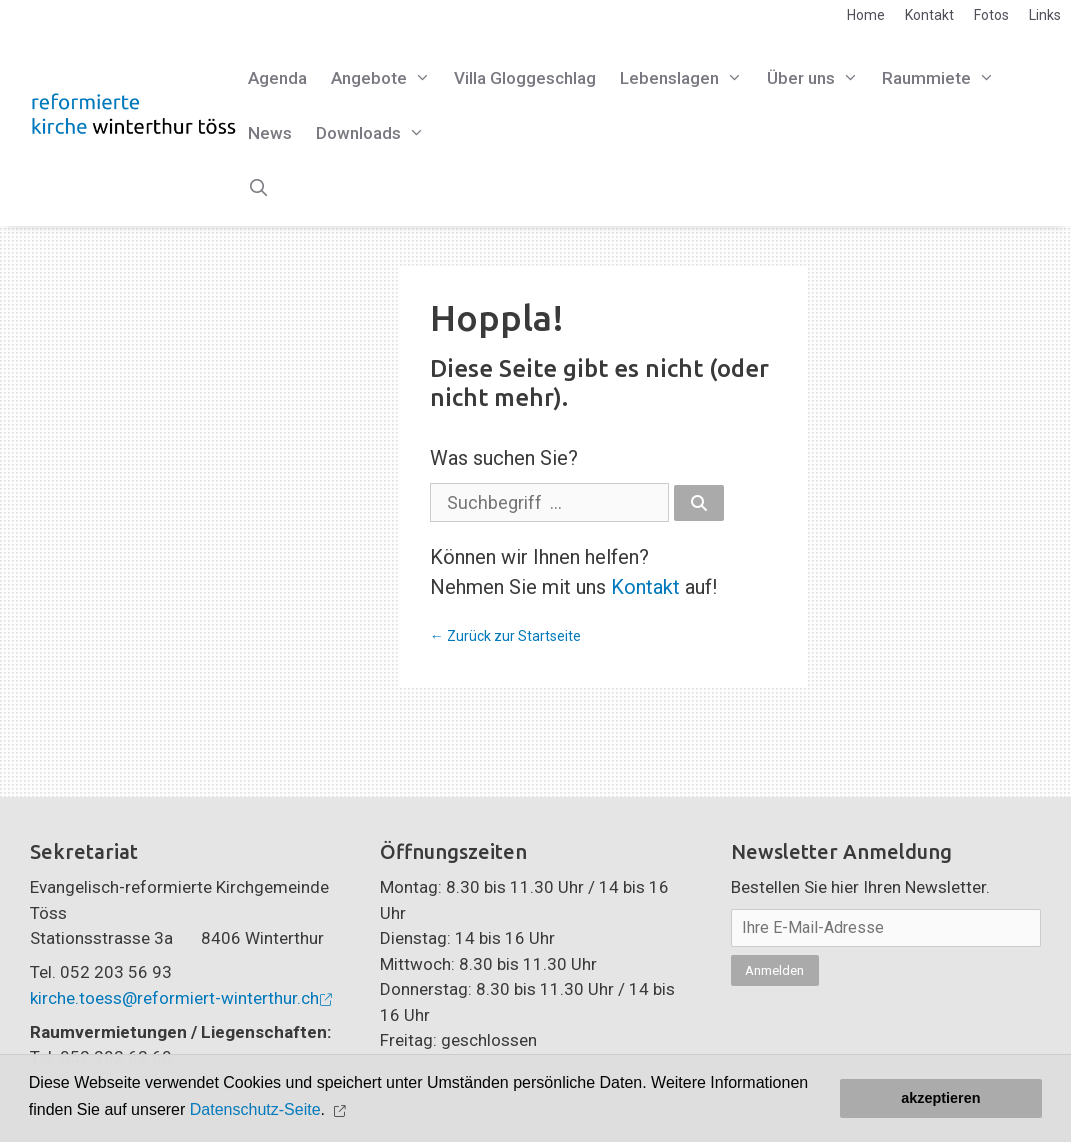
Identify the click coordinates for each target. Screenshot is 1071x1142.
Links (1045, 15)
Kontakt (929, 15)
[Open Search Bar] (259, 188)
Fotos (991, 15)
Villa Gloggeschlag (525, 78)
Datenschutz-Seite (255, 1109)
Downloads (376, 133)
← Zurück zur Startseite (505, 636)
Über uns (819, 78)
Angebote (387, 78)
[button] (341, 1110)
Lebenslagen (687, 78)
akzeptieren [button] (940, 1098)
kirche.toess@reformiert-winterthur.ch (174, 998)
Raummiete (944, 78)
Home (866, 15)
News (270, 133)
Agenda (277, 78)
